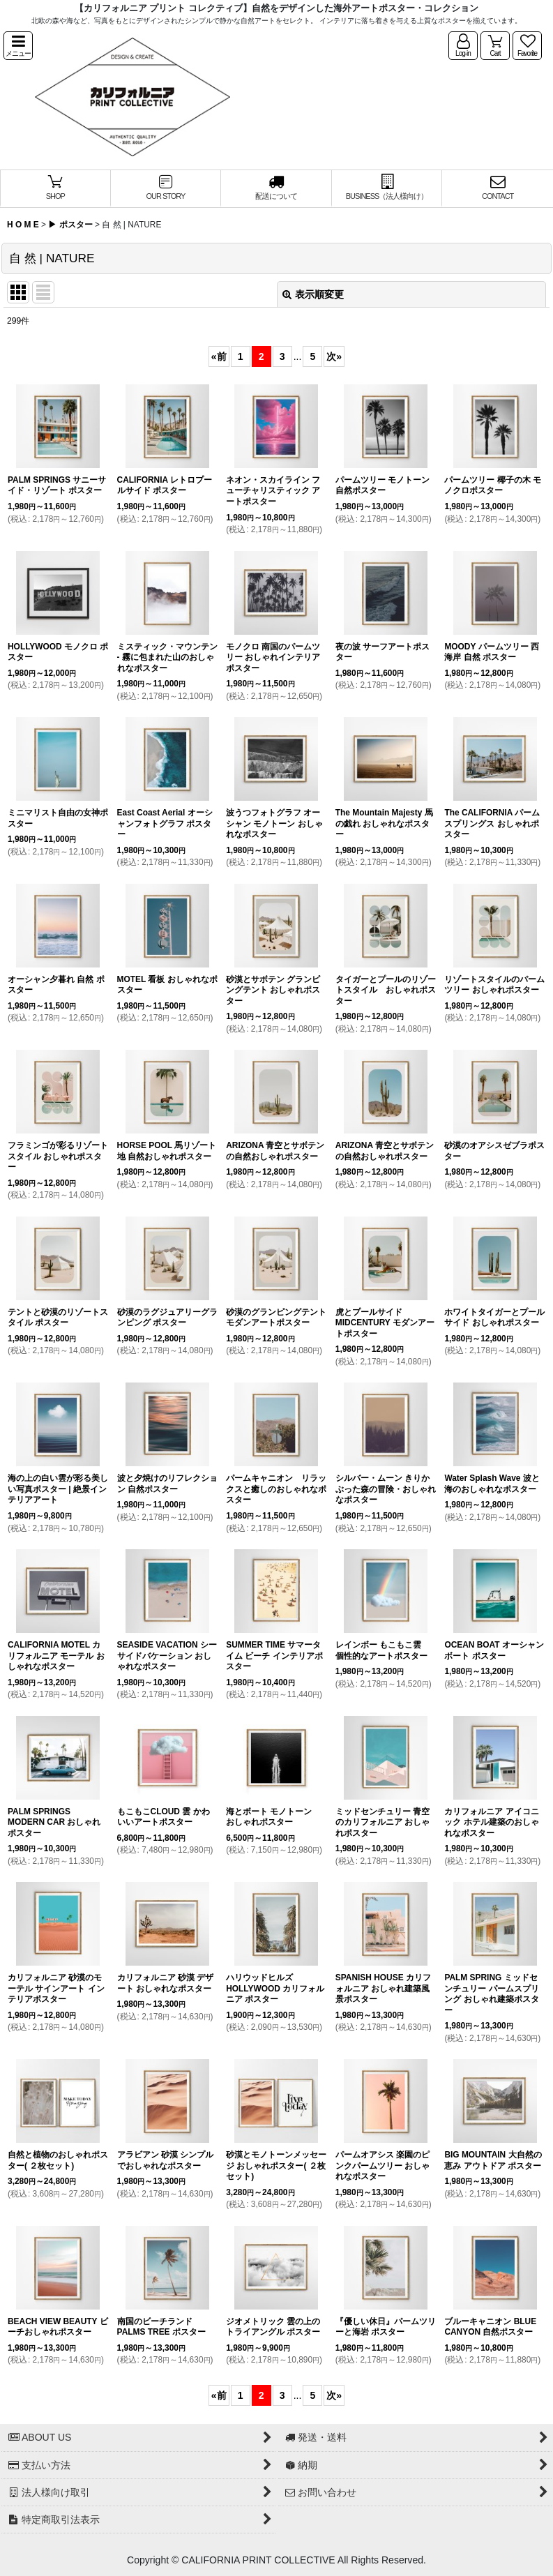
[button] (18, 45)
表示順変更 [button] (313, 294)
